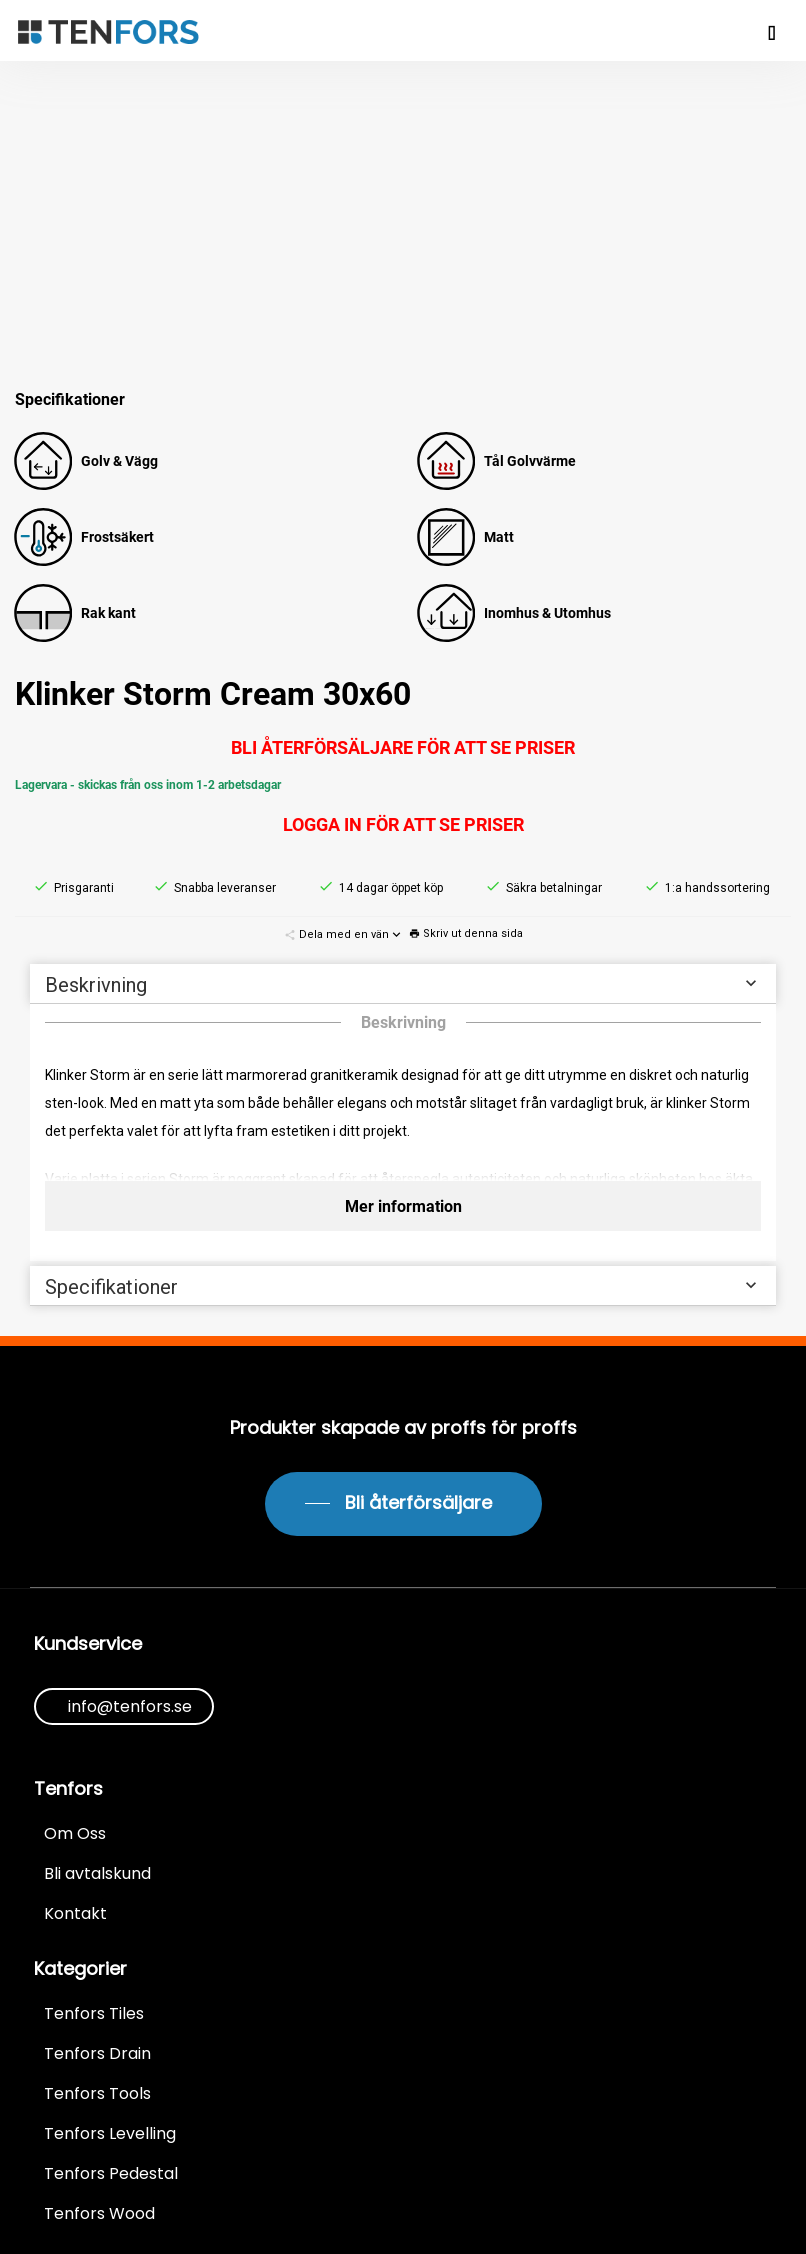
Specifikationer (403, 1286)
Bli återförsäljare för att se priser (403, 747)
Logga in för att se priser (403, 824)
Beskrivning (403, 984)
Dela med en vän (344, 934)
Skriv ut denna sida (466, 933)
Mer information (403, 1206)
